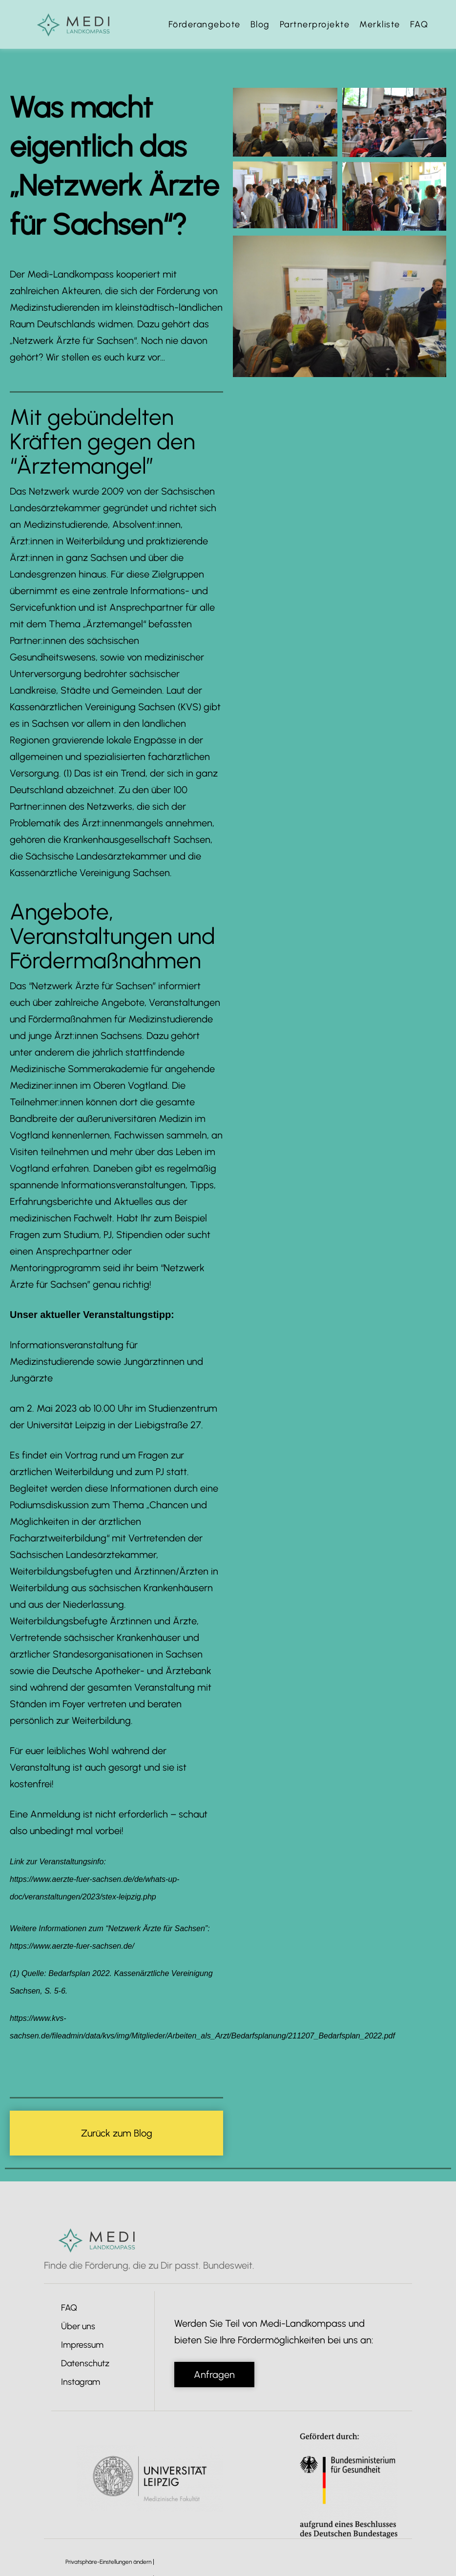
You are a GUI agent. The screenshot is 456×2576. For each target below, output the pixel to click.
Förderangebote (204, 24)
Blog (260, 24)
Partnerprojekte (315, 24)
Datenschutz (85, 2363)
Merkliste (379, 24)
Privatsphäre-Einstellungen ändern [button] (108, 2561)
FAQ (419, 24)
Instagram (80, 2381)
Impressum (82, 2344)
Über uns (78, 2326)
